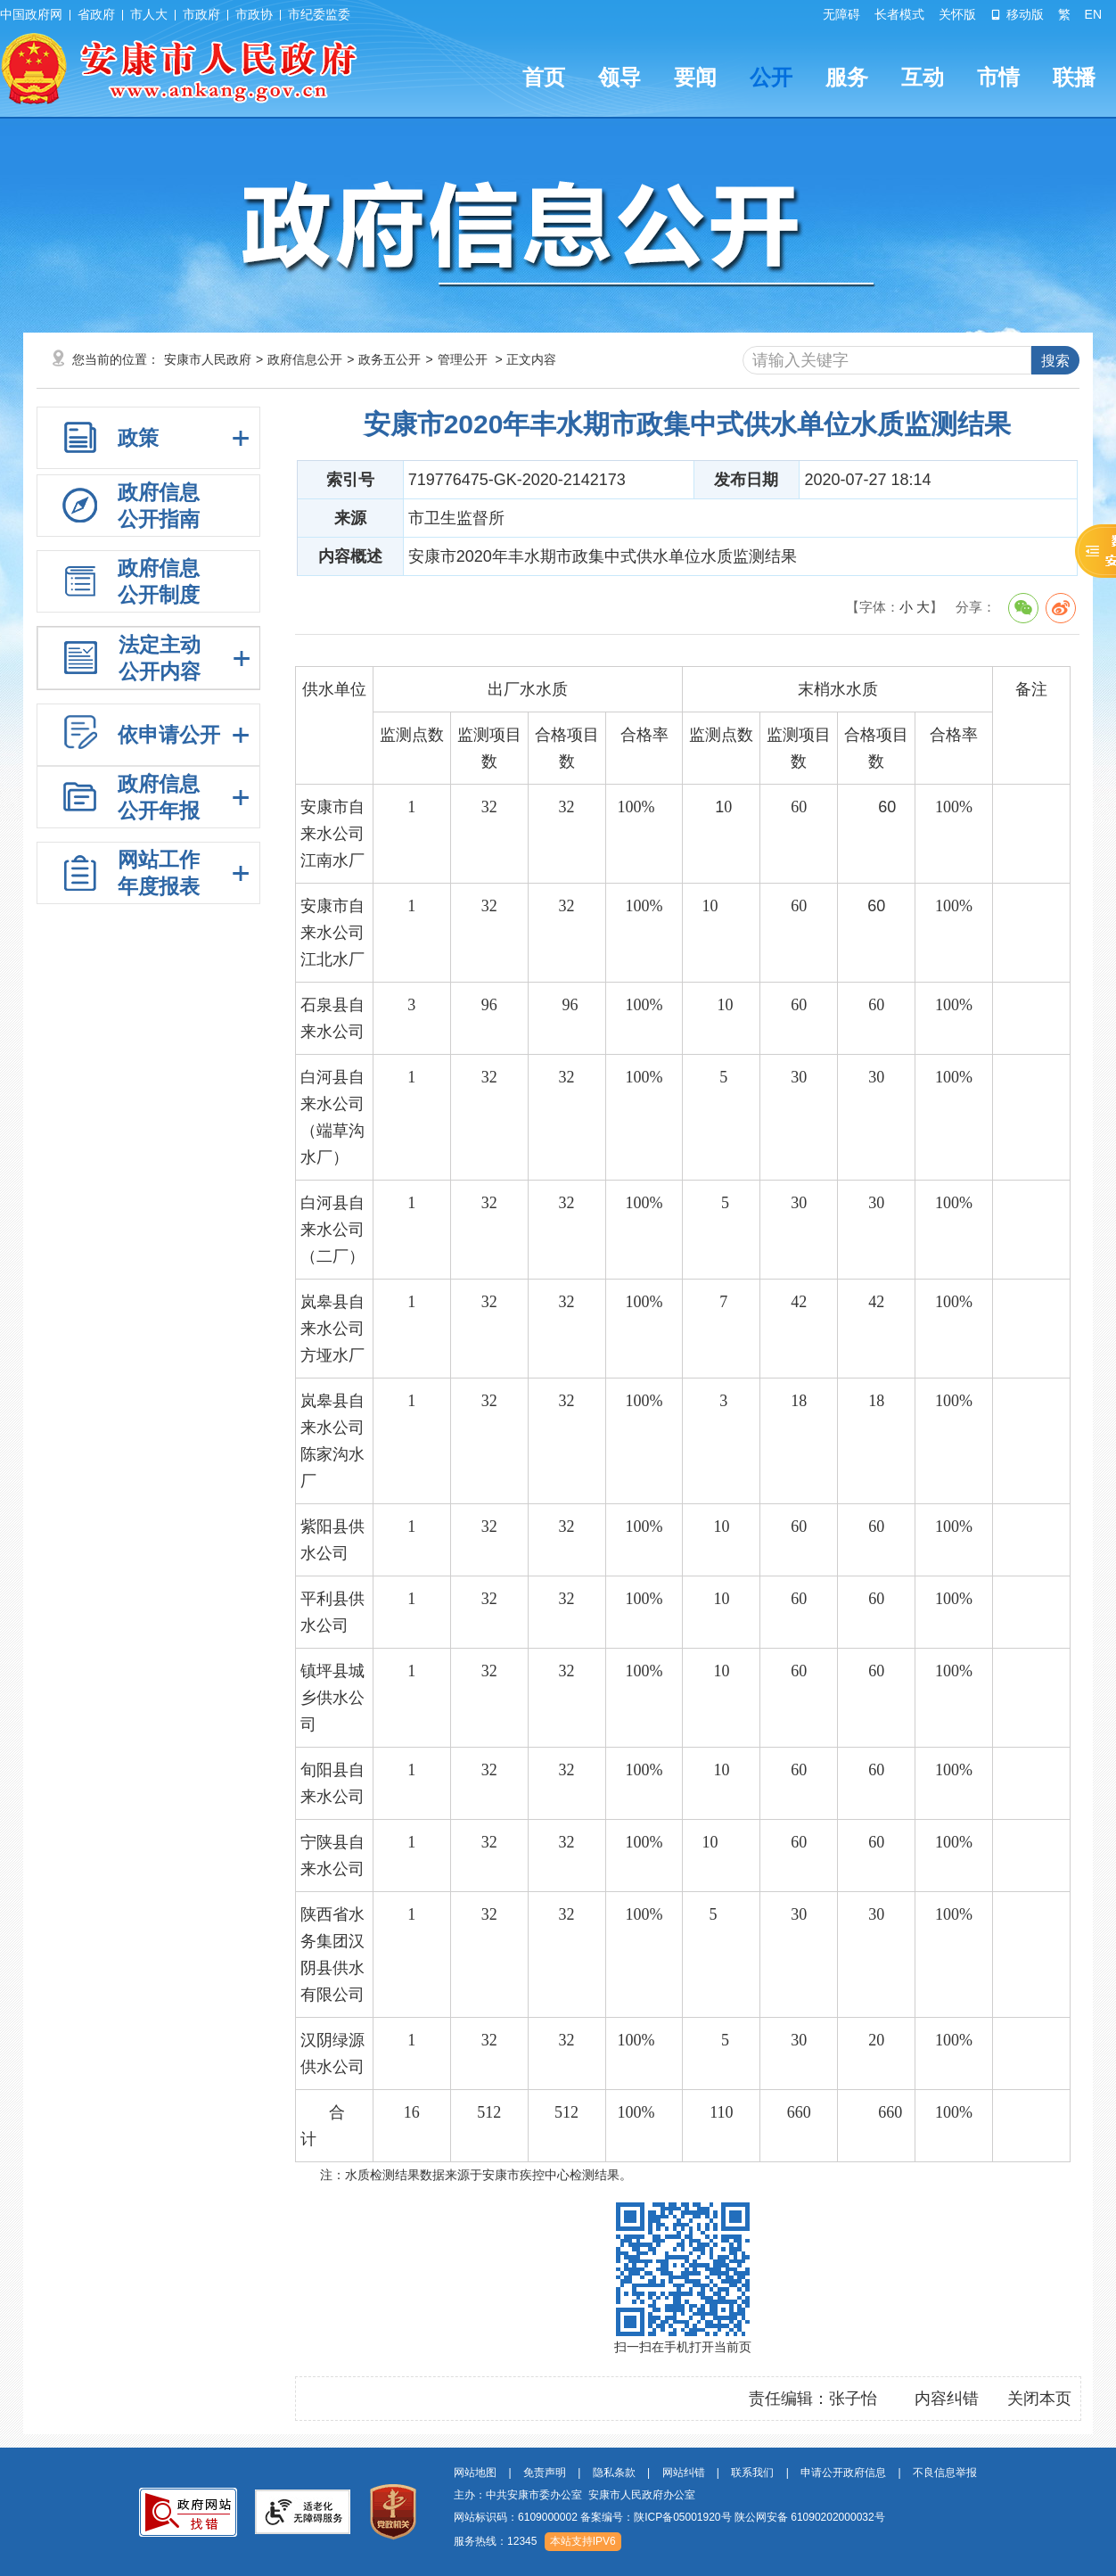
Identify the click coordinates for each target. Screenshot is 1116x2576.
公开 (771, 77)
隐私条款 (614, 2472)
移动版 (1017, 14)
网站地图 (475, 2472)
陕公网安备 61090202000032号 (809, 2517)
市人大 (149, 14)
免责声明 (544, 2472)
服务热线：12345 (495, 2541)
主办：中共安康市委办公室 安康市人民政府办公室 (574, 2495)
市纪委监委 (319, 14)
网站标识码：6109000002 (669, 2517)
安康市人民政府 (207, 359)
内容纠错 (947, 2398)
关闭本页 (1039, 2398)
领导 (619, 77)
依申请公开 (169, 734)
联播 (1074, 77)
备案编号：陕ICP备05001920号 (655, 2517)
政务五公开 (389, 359)
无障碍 (841, 14)
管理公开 (463, 359)
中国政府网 (31, 14)
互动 (922, 77)
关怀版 (957, 14)
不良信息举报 (945, 2472)
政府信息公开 (304, 359)
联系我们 (752, 2472)
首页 (543, 77)
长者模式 (899, 14)
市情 (998, 77)
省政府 (96, 14)
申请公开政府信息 (843, 2472)
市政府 (201, 14)
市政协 (254, 14)
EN (1093, 14)
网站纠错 (683, 2472)
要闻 (695, 77)
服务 (846, 77)
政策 (138, 437)
